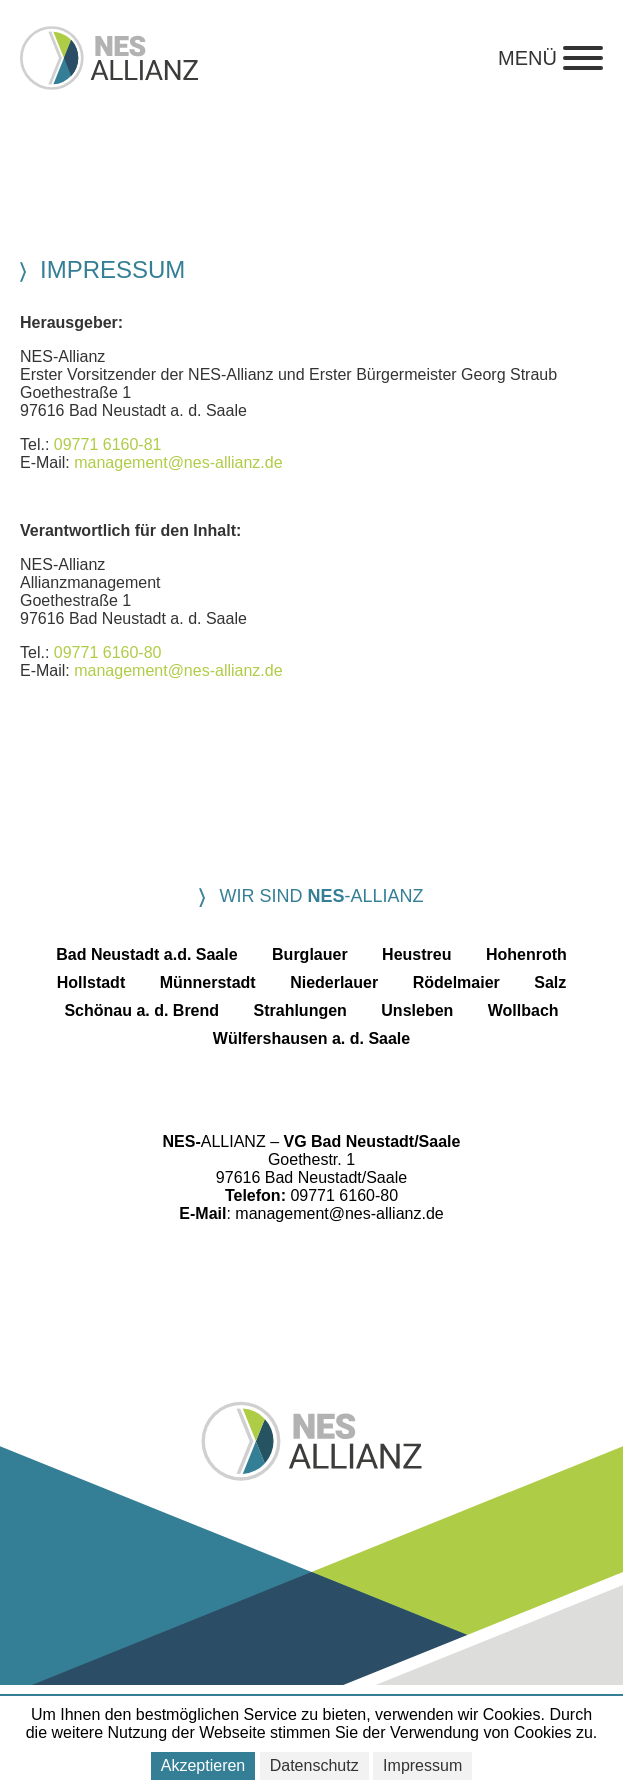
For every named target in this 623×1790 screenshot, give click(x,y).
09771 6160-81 (108, 444)
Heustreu (416, 954)
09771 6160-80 (108, 652)
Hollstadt (91, 982)
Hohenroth (526, 954)
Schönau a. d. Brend (141, 1010)
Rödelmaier (456, 982)
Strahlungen (300, 1010)
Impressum (422, 1765)
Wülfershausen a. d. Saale (311, 1038)
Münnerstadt (208, 982)
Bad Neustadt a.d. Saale (146, 954)
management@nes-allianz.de (178, 462)
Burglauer (310, 954)
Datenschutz (314, 1765)
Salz (550, 982)
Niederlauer (334, 982)
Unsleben (417, 1010)
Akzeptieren (203, 1765)
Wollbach (523, 1010)
